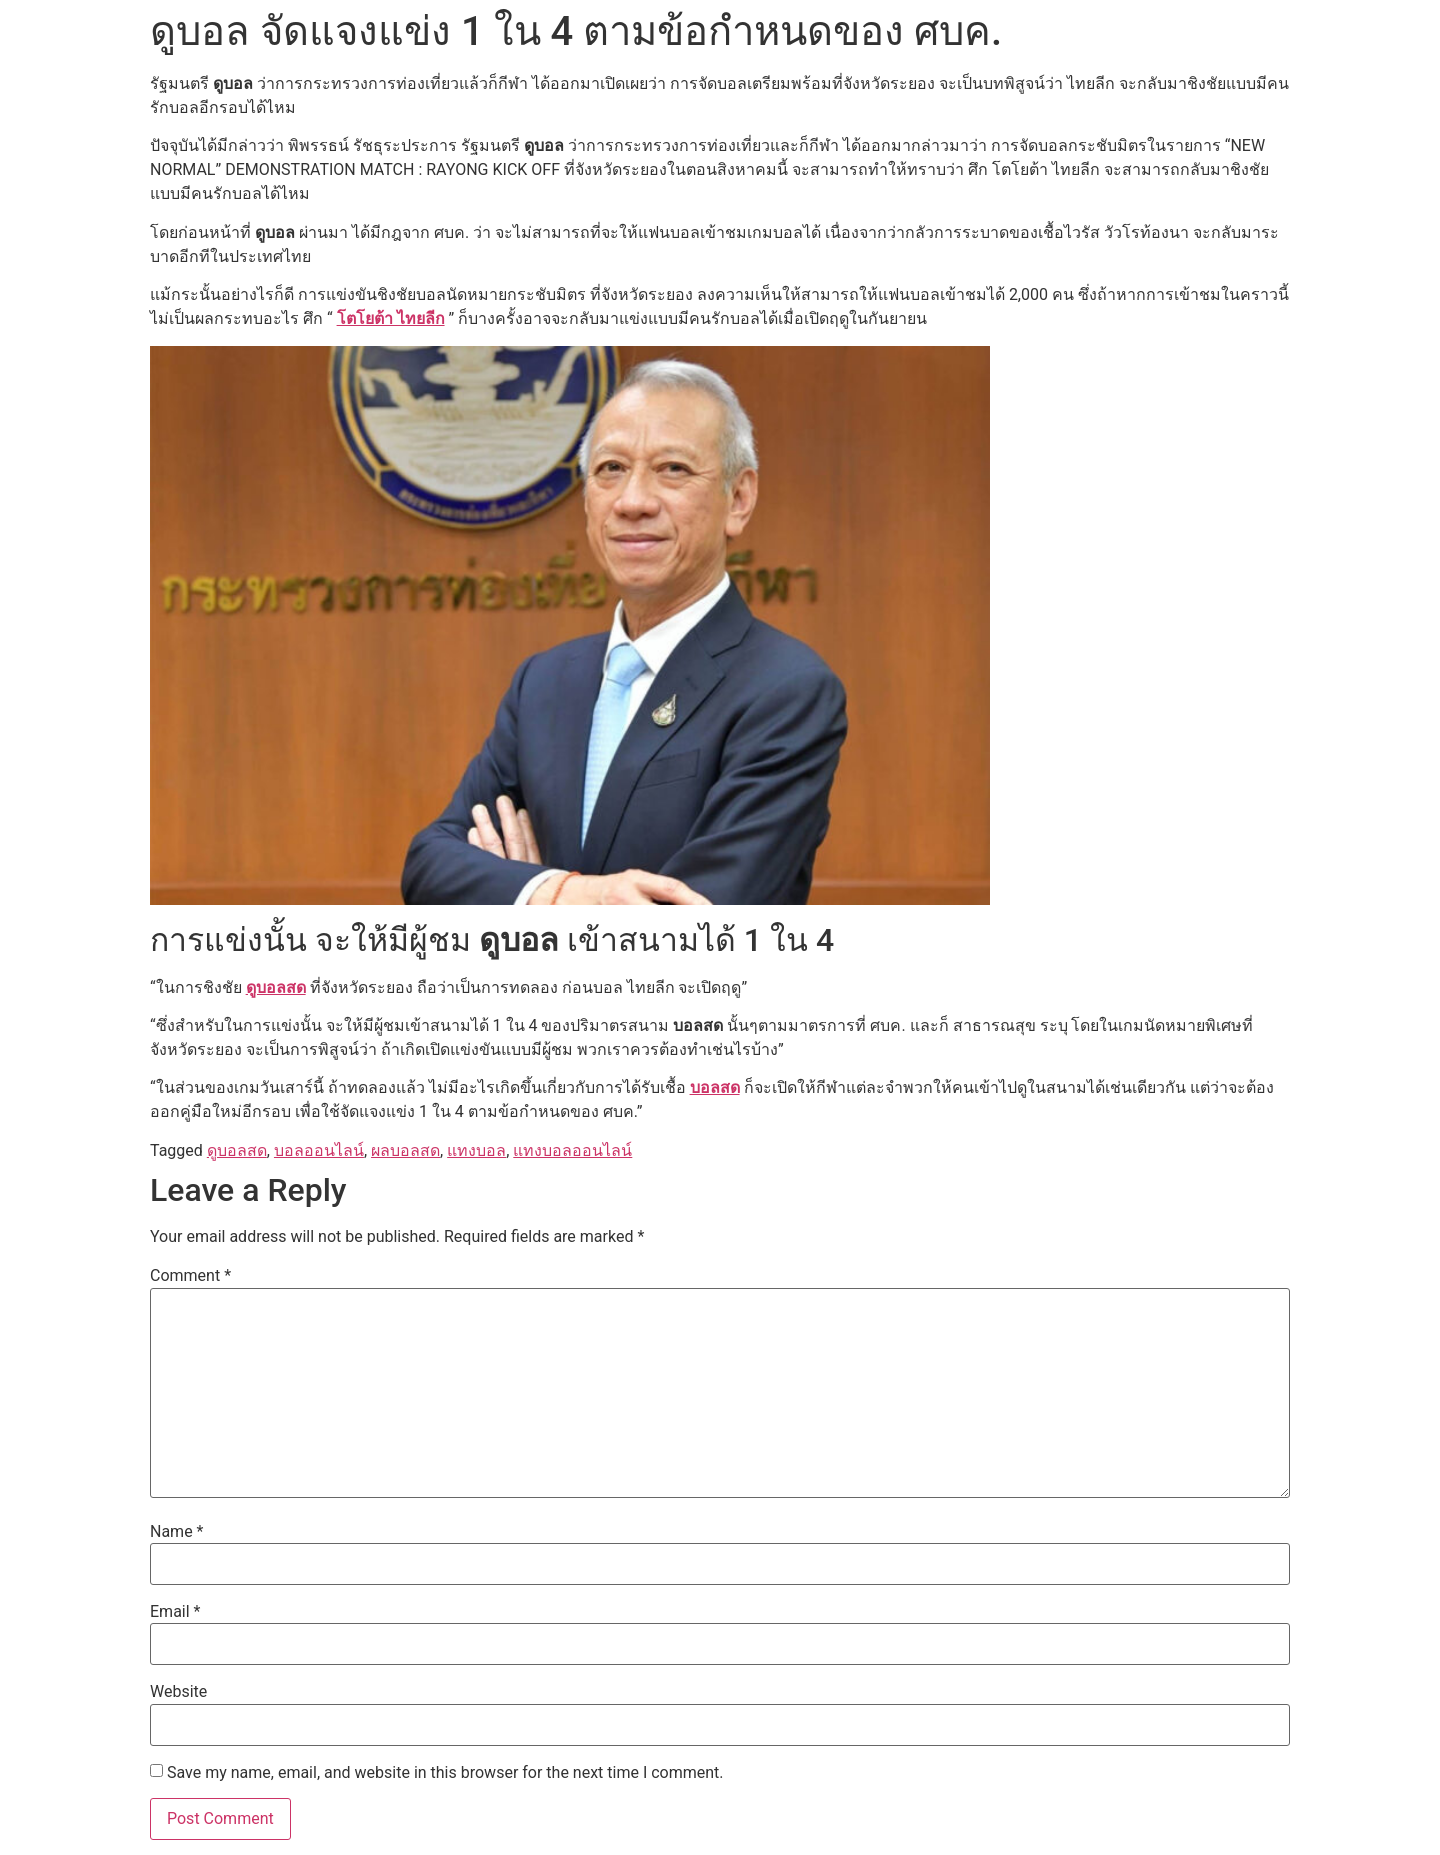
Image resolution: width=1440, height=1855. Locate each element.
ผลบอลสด (405, 1150)
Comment (190, 1276)
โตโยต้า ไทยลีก (391, 318)
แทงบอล (476, 1150)
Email (175, 1612)
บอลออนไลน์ (319, 1150)
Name (177, 1532)
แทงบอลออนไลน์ (572, 1150)
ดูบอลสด (276, 987)
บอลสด (715, 1087)
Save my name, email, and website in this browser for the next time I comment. (445, 1773)
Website (178, 1692)
